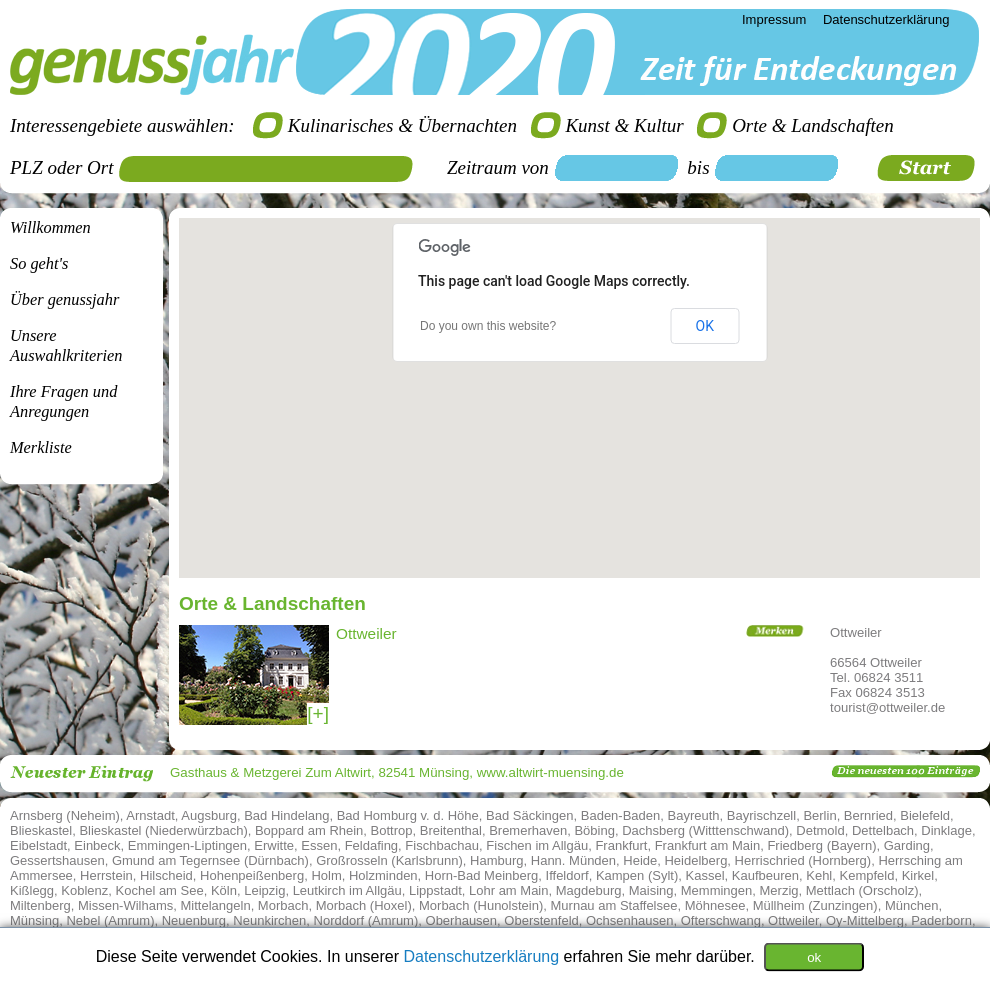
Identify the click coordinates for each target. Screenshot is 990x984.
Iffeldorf (567, 875)
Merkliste (41, 447)
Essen (319, 845)
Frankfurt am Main (707, 845)
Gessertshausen (57, 860)
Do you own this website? (488, 326)
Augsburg (209, 815)
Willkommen (50, 227)
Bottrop (392, 830)
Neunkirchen (269, 920)
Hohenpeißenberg (252, 875)
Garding (907, 845)
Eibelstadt (38, 845)
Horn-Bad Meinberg (481, 875)
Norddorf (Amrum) (366, 920)
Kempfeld (867, 875)
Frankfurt (621, 845)
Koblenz (84, 890)
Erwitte (274, 845)
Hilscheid (166, 875)
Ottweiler (793, 920)
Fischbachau (442, 845)
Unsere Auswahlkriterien (66, 345)
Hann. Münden (573, 860)
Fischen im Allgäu (537, 845)
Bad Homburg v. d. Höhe (408, 815)
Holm (326, 875)
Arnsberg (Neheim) (65, 815)
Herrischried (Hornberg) (803, 860)
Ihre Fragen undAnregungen (63, 401)
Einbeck (97, 845)
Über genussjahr (64, 299)
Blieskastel (41, 830)
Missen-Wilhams (125, 905)
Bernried (868, 815)
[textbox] (273, 169)
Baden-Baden (621, 815)
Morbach (283, 905)
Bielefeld (925, 815)
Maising (651, 890)
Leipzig (264, 890)
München (911, 905)
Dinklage (946, 830)
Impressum (774, 19)
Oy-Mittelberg (865, 920)
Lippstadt (435, 890)
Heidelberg (695, 860)
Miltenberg (40, 905)
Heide (640, 860)
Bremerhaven (528, 830)
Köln (224, 890)
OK (705, 326)
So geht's (39, 263)
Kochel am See (160, 890)
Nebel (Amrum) (110, 920)
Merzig (779, 890)
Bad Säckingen (529, 815)
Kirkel (918, 875)
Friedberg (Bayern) (821, 845)
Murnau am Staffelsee (614, 905)
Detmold (820, 830)
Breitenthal (451, 830)
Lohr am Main (508, 890)
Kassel (705, 875)
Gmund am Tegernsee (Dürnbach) (210, 860)
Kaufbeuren (765, 875)
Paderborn (941, 920)
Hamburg (496, 860)
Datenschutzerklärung (483, 955)
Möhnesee (715, 905)
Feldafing (371, 845)
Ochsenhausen (629, 920)
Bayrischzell (761, 815)
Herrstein (106, 875)
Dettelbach (883, 830)
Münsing (34, 920)
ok (814, 956)
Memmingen (717, 890)
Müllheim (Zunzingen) (815, 905)
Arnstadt (150, 815)
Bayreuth (694, 815)
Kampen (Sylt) (637, 875)
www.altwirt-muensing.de (550, 772)
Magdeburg (589, 890)
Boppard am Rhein (309, 830)
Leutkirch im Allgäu (347, 890)
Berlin (819, 815)
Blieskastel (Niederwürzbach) (163, 830)
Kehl (819, 875)
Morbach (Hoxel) (364, 905)
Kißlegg (32, 890)
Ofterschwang (721, 920)
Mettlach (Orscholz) (862, 890)
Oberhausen (462, 920)
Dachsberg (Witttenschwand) (705, 830)
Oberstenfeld (541, 920)
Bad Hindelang (286, 815)
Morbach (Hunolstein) (481, 905)
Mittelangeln (216, 905)
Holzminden (383, 875)
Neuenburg (194, 920)
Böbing (594, 830)
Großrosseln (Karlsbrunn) (389, 860)
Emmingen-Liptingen (187, 845)
